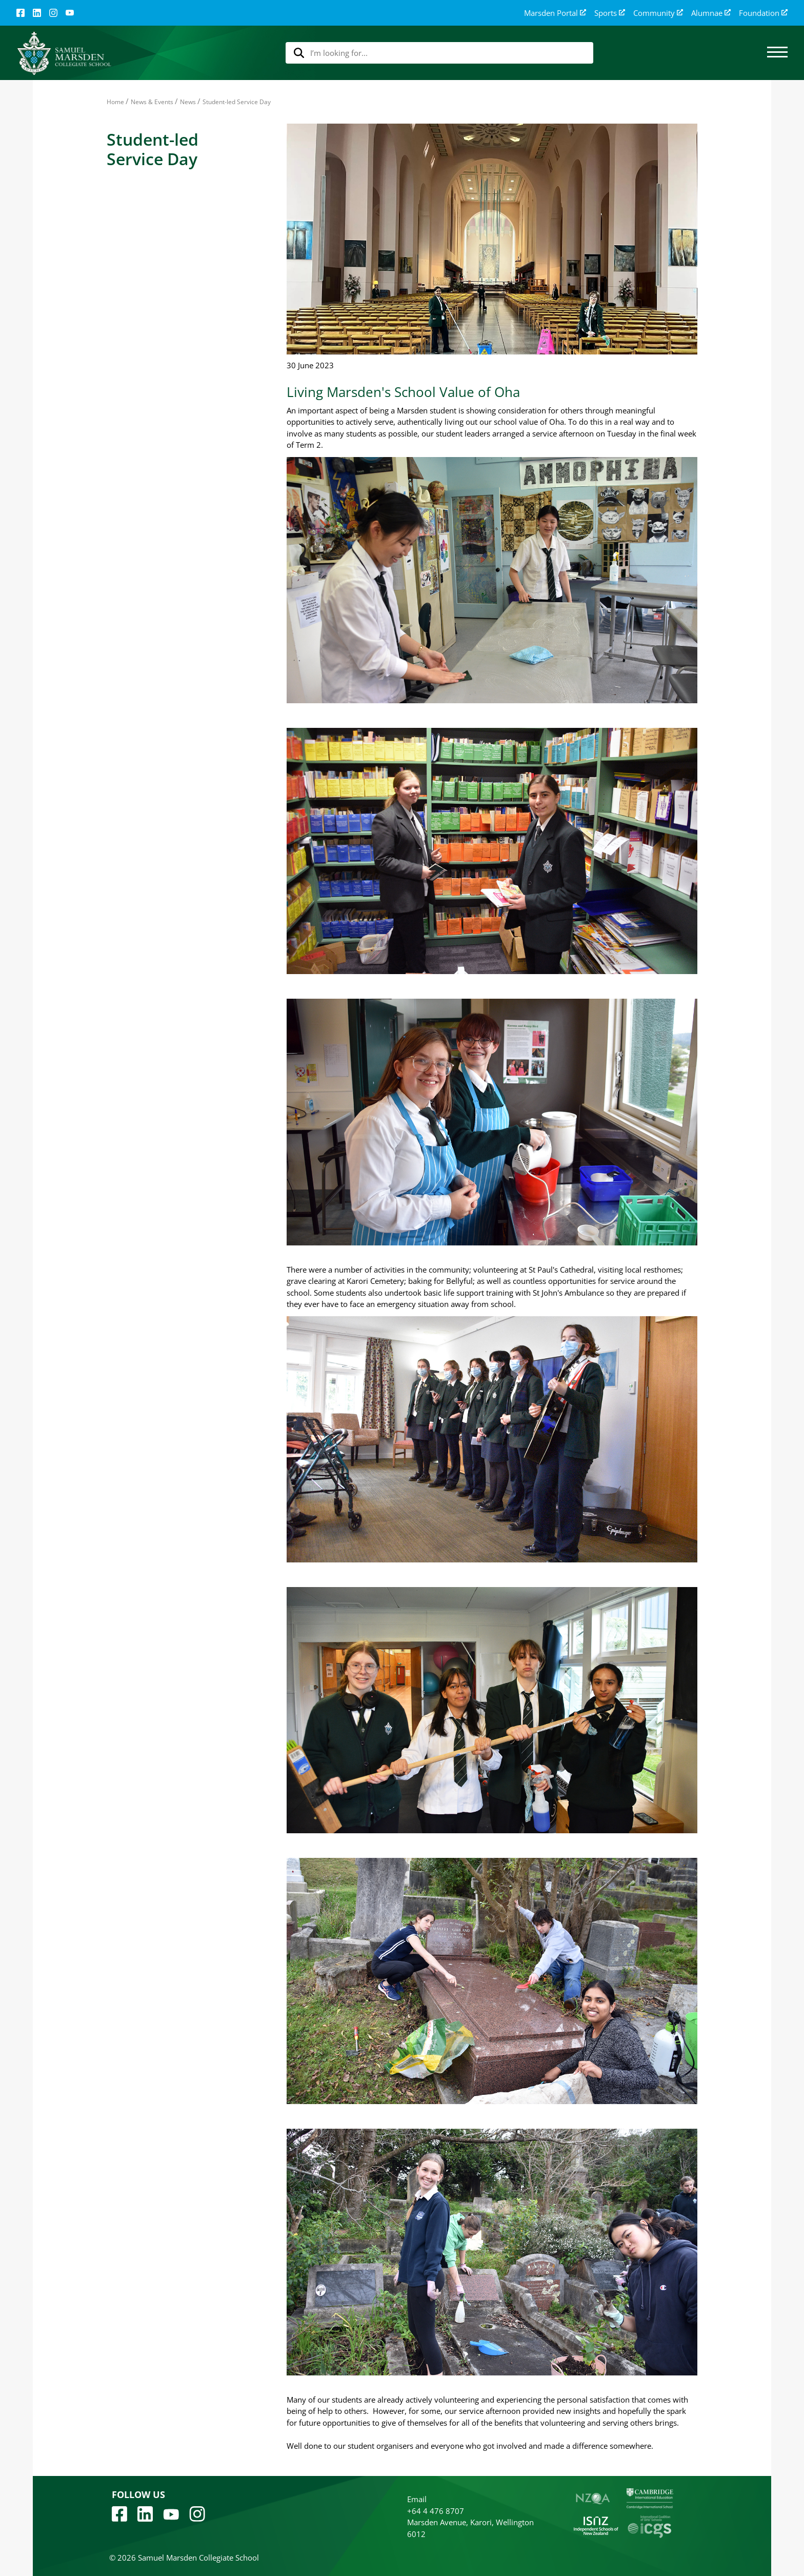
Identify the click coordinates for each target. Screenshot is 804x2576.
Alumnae (711, 13)
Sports (609, 13)
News (188, 101)
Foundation (763, 13)
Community (658, 13)
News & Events (152, 101)
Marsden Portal (555, 13)
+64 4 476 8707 (435, 2511)
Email (417, 2499)
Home (115, 101)
